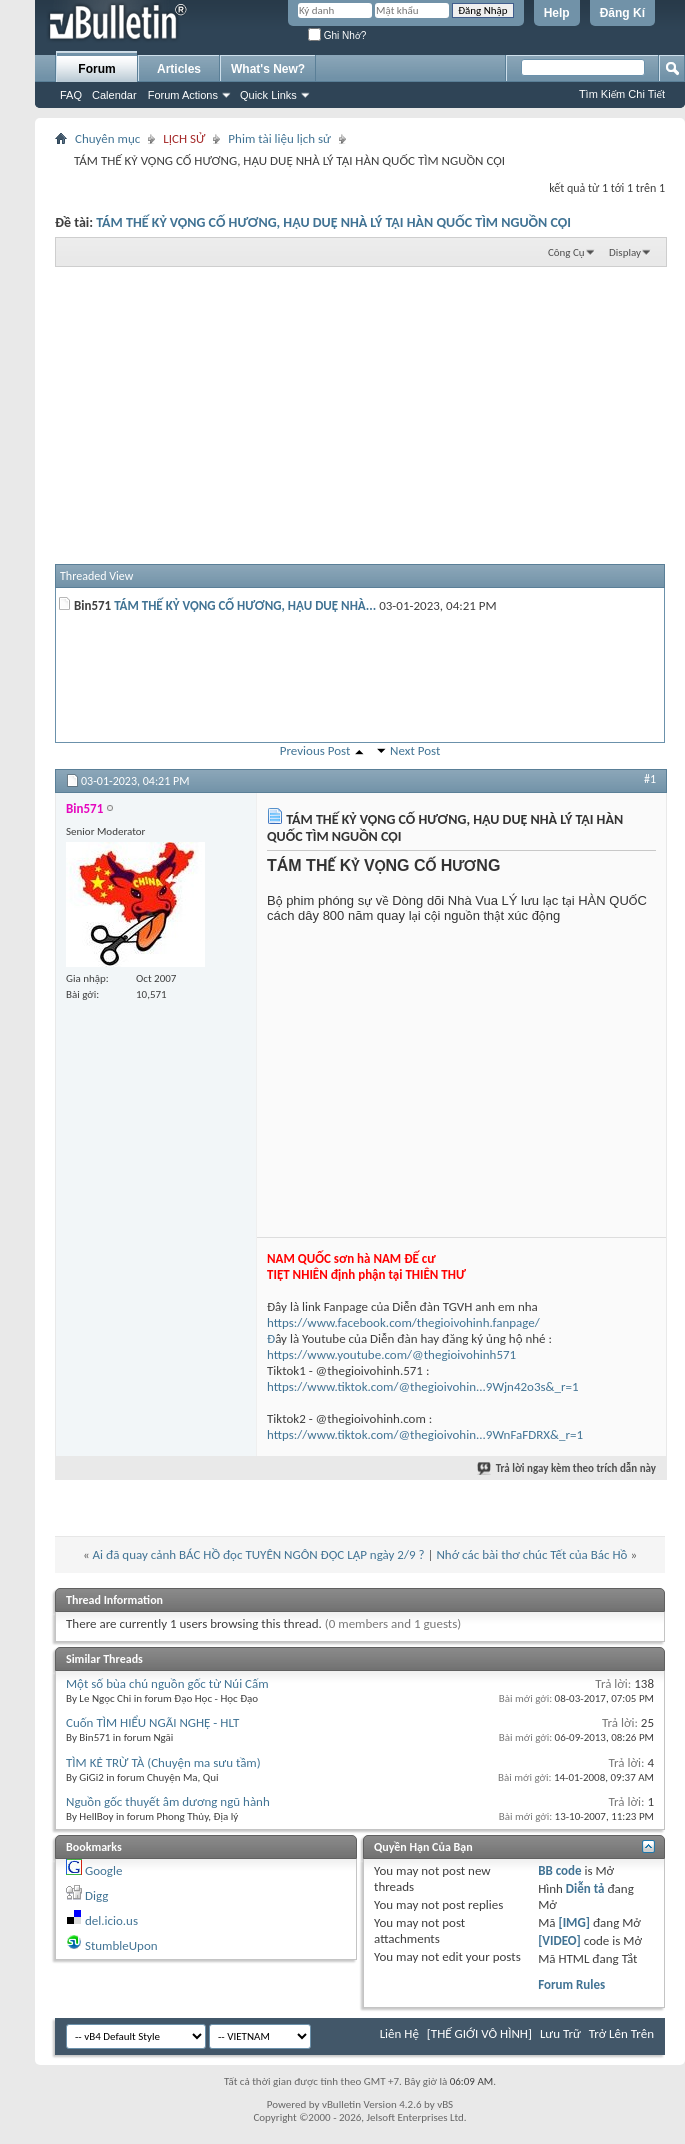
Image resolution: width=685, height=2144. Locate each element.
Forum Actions (183, 95)
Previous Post (315, 750)
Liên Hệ (399, 2033)
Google (103, 1870)
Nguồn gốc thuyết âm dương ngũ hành (168, 1801)
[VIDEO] (559, 1940)
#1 (650, 779)
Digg (96, 1895)
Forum (96, 69)
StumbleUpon (121, 1945)
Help (557, 13)
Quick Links (268, 95)
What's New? (268, 69)
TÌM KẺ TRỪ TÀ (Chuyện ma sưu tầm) (163, 1762)
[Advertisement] (360, 414)
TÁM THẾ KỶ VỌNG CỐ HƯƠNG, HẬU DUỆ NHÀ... (245, 605)
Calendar (114, 95)
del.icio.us (111, 1920)
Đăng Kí (622, 13)
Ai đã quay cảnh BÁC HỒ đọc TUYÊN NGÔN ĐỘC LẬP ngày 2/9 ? (259, 1554)
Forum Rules (571, 1984)
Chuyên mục (107, 138)
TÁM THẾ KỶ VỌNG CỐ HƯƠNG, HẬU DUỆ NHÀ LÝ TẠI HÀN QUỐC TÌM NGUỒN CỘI (333, 222)
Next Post (415, 750)
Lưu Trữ (560, 2033)
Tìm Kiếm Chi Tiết (622, 94)
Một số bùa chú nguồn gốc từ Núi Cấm (167, 1683)
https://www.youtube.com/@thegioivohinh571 (391, 1354)
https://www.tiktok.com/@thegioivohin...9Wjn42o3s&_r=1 (423, 1386)
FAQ (71, 95)
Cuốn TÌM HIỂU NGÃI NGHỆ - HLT (152, 1722)
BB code (559, 1870)
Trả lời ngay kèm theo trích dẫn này (567, 1468)
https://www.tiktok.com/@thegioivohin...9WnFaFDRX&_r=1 (425, 1434)
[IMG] (574, 1922)
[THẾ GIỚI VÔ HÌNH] (479, 2033)
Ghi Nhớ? (337, 35)
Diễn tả (587, 1888)
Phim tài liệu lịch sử (279, 138)
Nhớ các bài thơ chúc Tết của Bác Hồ (531, 1554)
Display (625, 252)
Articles (179, 69)
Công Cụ (566, 252)
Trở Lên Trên (621, 2033)
